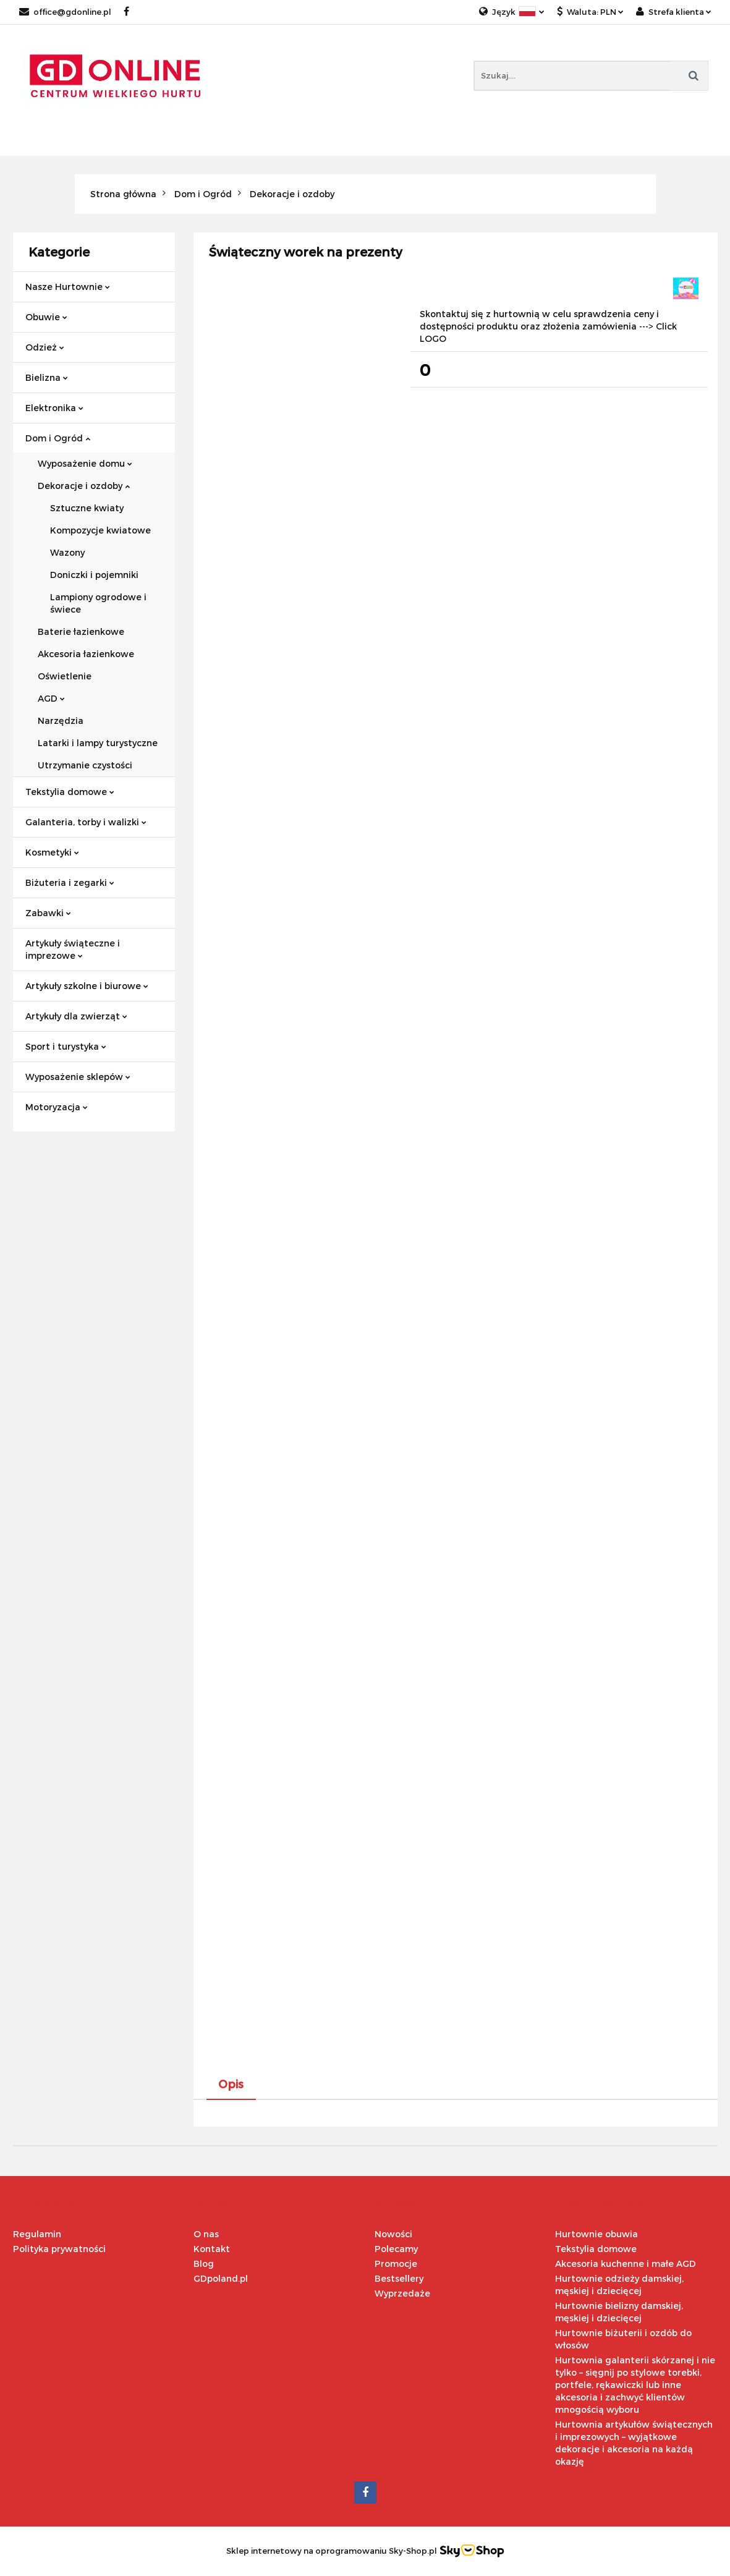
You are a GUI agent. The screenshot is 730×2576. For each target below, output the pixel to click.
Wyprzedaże (402, 2293)
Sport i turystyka (65, 1046)
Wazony (67, 552)
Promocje (396, 2263)
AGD (51, 698)
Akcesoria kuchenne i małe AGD (625, 2263)
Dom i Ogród (57, 438)
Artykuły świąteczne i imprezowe (72, 949)
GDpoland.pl (220, 2278)
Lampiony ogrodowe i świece (98, 603)
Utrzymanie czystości (85, 765)
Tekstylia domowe (69, 791)
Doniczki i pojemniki (94, 574)
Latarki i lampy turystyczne (98, 743)
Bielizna (46, 377)
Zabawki (48, 913)
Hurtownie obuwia (596, 2234)
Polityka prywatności (59, 2248)
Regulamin (37, 2234)
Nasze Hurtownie (67, 286)
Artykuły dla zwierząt (76, 1016)
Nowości (393, 2234)
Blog (203, 2263)
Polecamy (396, 2248)
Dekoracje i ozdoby (84, 485)
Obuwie (46, 317)
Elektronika (54, 407)
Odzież (44, 347)
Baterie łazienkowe (81, 631)
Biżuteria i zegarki (69, 882)
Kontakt (211, 2248)
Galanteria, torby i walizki (85, 822)
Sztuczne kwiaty (87, 508)
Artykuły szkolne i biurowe (86, 985)
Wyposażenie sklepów (77, 1076)
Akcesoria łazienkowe (86, 653)
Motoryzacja (56, 1107)
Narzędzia (60, 720)
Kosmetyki (52, 852)
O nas (206, 2234)
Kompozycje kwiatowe (100, 530)
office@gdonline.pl (65, 12)
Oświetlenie (64, 676)
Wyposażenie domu (85, 463)
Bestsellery (399, 2278)
